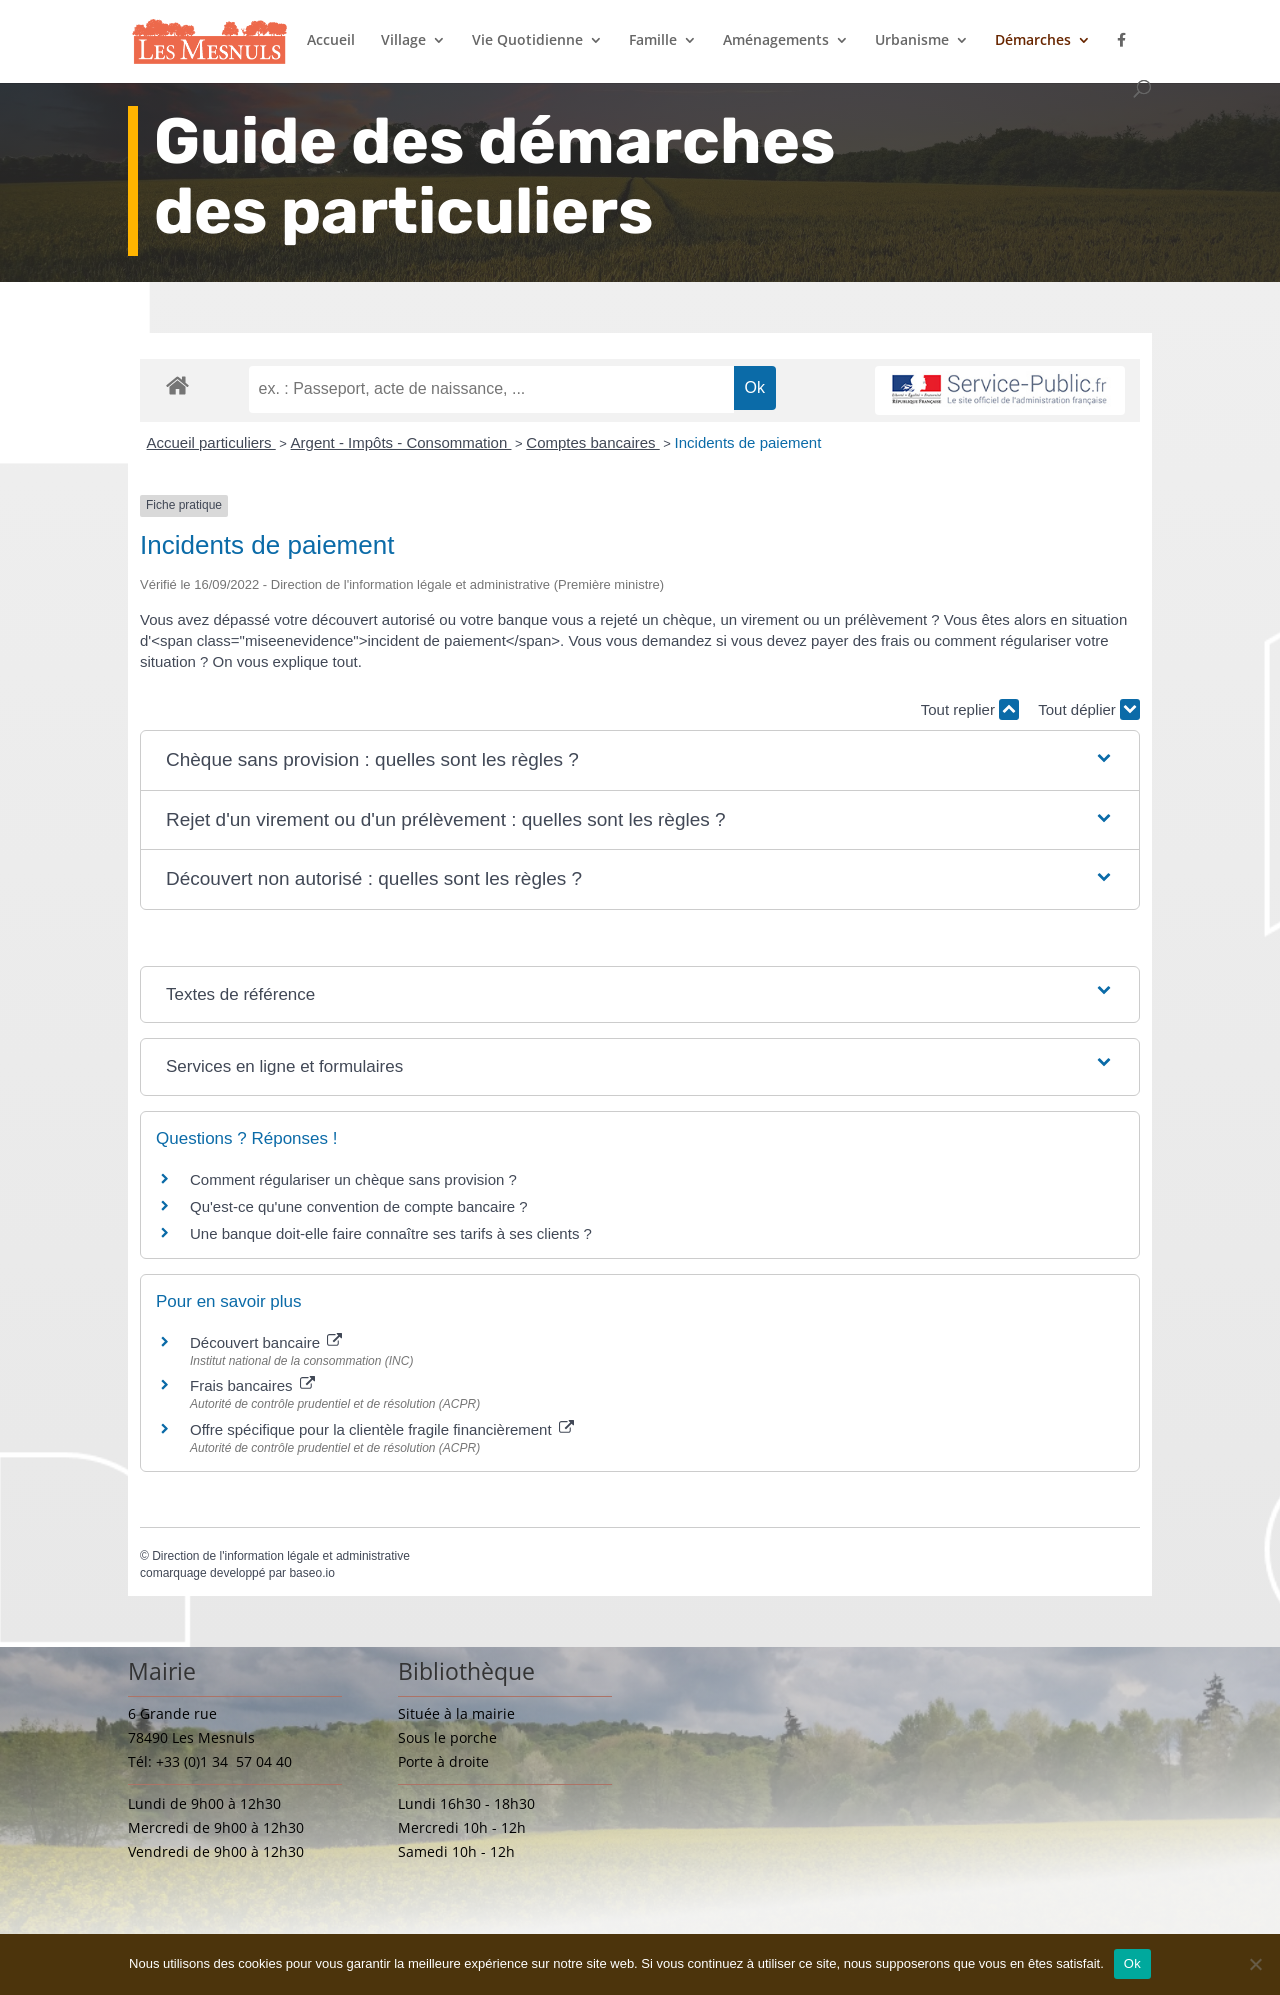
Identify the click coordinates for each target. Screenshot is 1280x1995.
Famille (653, 41)
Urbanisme (912, 41)
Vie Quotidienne (527, 41)
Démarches (1033, 41)
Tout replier (970, 709)
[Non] (1255, 1964)
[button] (640, 760)
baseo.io (311, 1573)
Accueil (331, 41)
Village (403, 41)
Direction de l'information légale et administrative (281, 1556)
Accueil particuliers (211, 442)
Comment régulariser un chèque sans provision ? (353, 1179)
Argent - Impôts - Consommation (401, 442)
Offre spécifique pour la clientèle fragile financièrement (382, 1429)
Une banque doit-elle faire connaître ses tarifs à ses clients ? (391, 1233)
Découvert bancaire (266, 1342)
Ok (1132, 1963)
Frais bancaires (252, 1385)
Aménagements (776, 41)
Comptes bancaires (592, 442)
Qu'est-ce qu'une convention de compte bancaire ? (359, 1206)
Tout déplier (1089, 709)
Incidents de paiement (748, 442)
